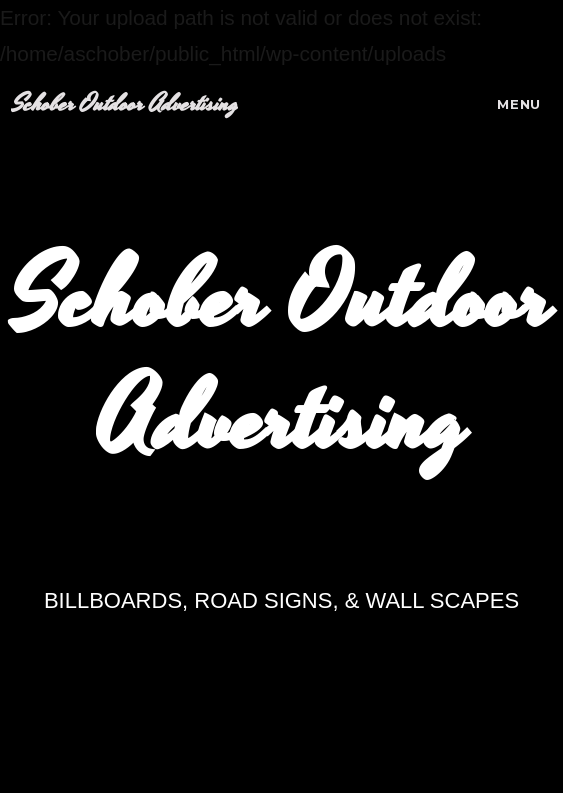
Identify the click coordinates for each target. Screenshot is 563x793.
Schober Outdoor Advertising (124, 104)
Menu (518, 104)
